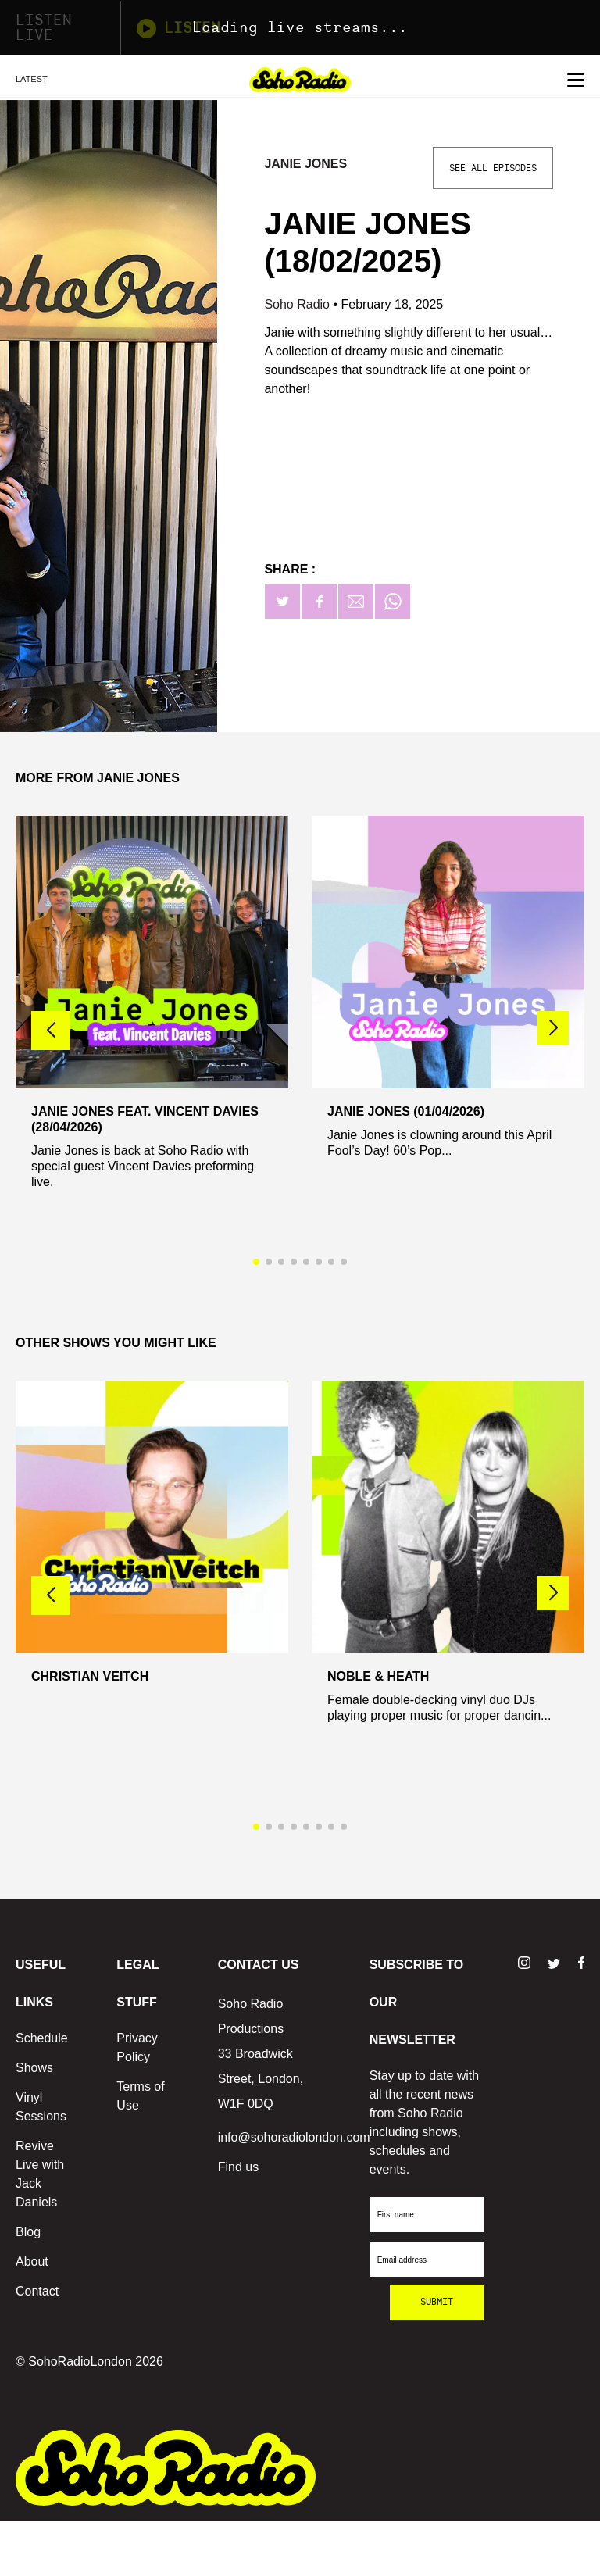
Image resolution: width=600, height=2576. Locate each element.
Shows (34, 2067)
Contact (37, 2291)
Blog (28, 2231)
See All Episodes (493, 168)
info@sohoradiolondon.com (294, 2137)
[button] (553, 1028)
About (32, 2261)
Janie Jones (305, 163)
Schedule (42, 2038)
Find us (238, 2167)
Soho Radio (298, 304)
